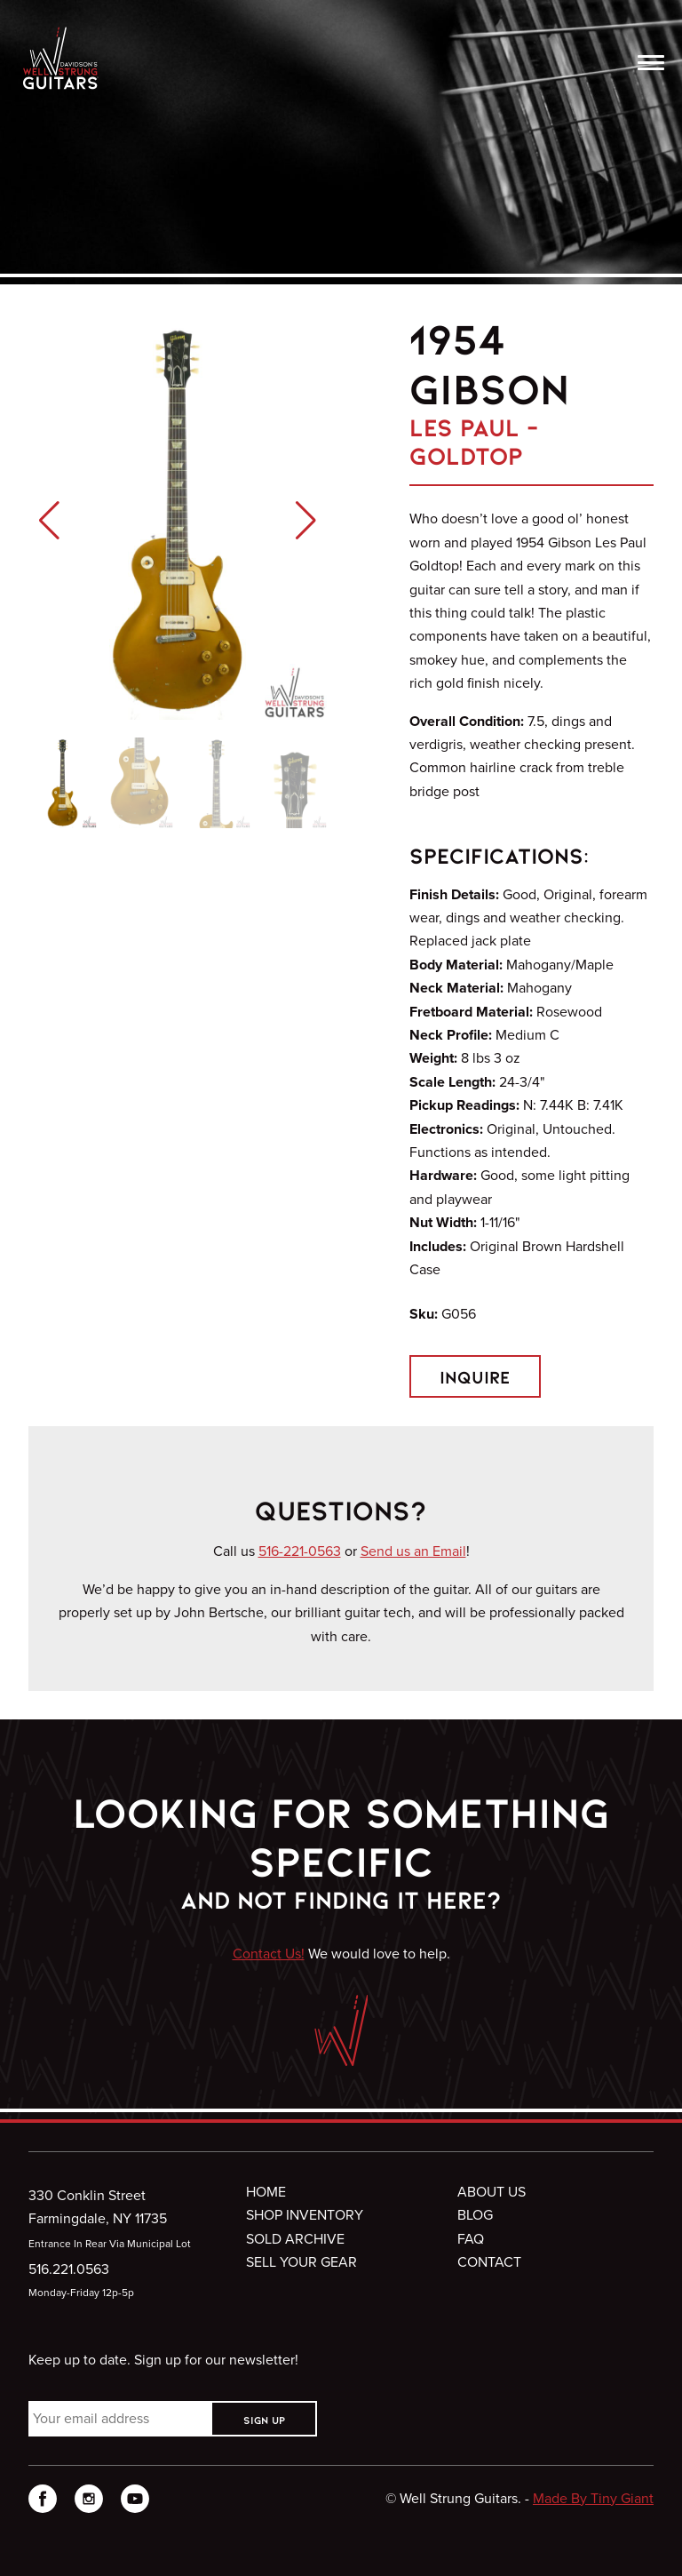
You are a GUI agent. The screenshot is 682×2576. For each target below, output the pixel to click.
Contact (489, 2262)
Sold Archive (295, 2239)
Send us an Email (413, 1551)
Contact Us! (269, 1953)
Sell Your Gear (301, 2262)
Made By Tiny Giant (593, 2498)
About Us (491, 2191)
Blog (475, 2215)
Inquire (475, 1376)
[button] (49, 520)
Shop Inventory (304, 2215)
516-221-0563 (299, 1551)
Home (266, 2191)
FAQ (470, 2239)
